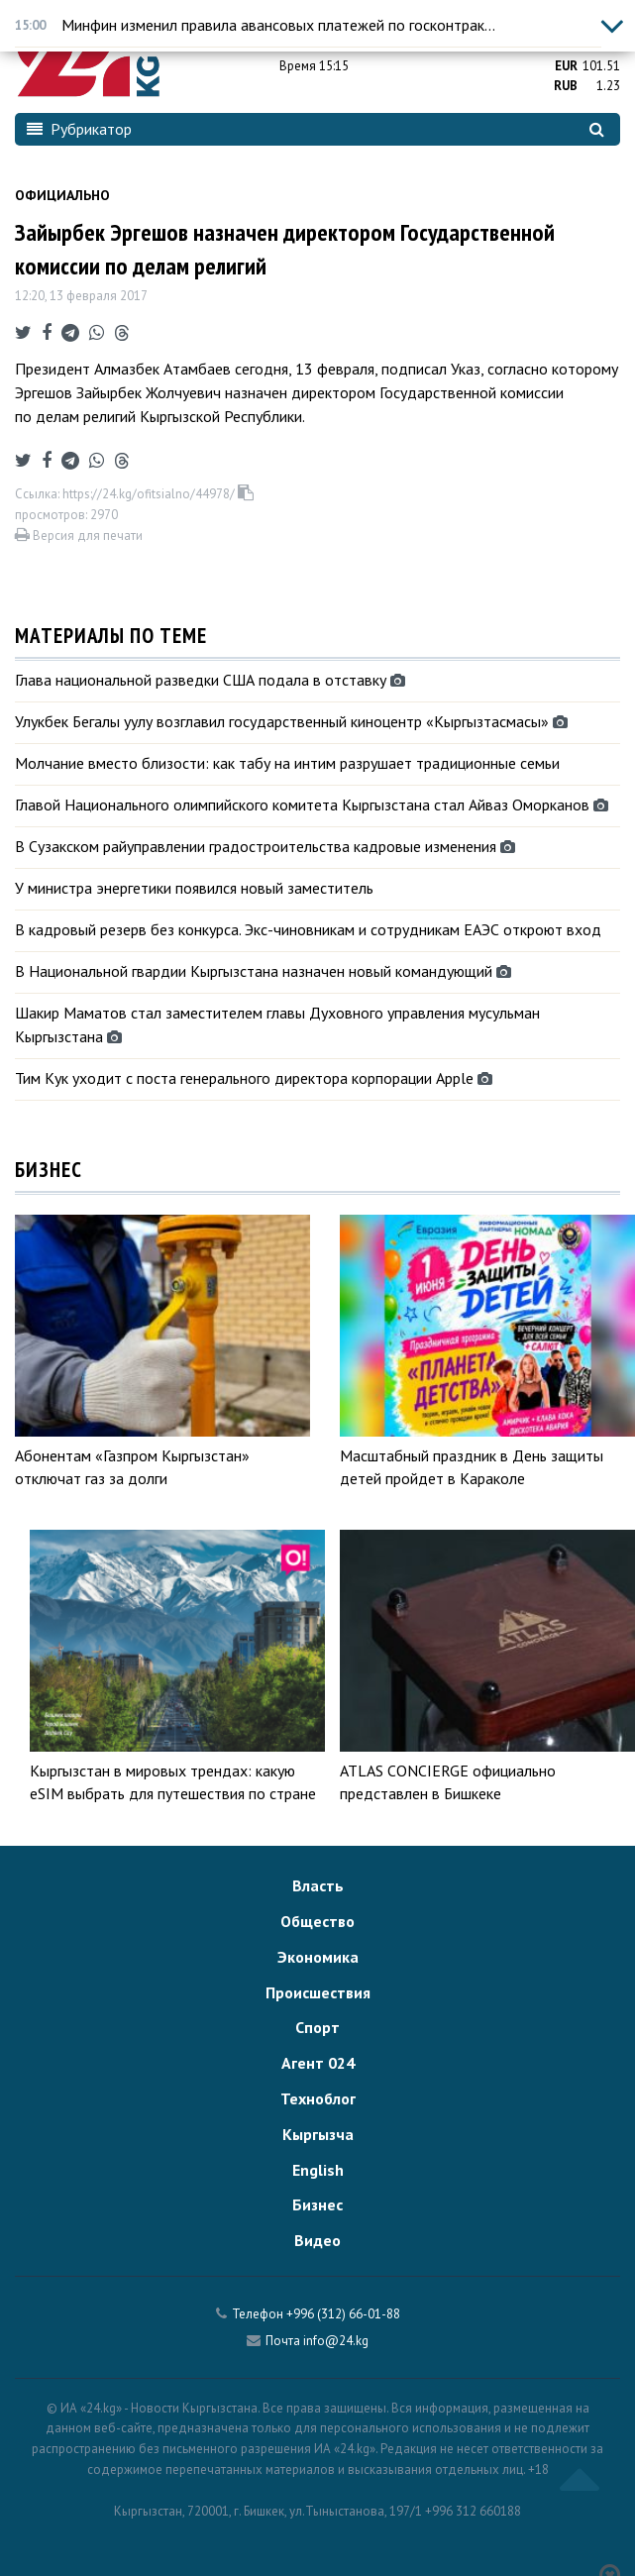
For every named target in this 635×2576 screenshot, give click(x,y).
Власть (318, 1885)
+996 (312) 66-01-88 (343, 2314)
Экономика (318, 1957)
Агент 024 (318, 2063)
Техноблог (318, 2098)
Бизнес (317, 2204)
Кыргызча (318, 2134)
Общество (317, 1921)
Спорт (317, 2027)
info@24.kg (336, 2340)
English (318, 2170)
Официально (62, 195)
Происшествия (317, 1992)
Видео (317, 2240)
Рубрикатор (79, 129)
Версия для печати (79, 535)
